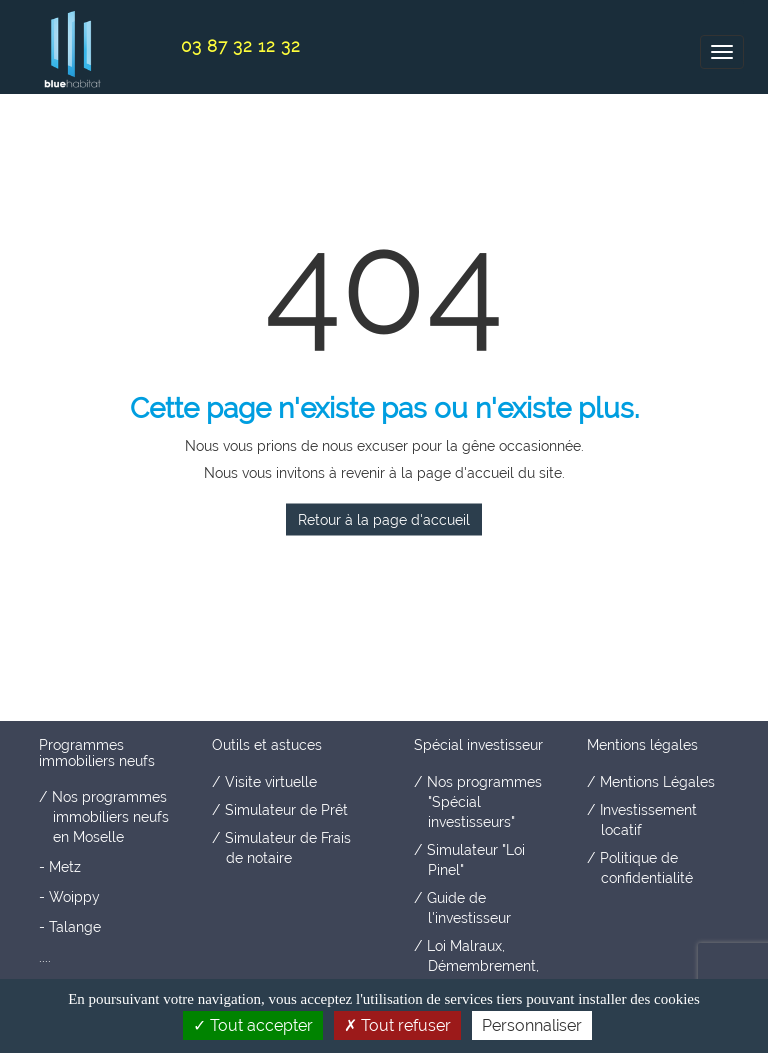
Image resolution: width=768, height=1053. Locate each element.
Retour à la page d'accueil (384, 520)
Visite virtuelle (271, 782)
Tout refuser (397, 1025)
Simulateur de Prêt (286, 810)
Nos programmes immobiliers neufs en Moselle (110, 817)
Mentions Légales (657, 782)
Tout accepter (253, 1025)
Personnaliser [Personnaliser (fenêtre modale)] (532, 1025)
